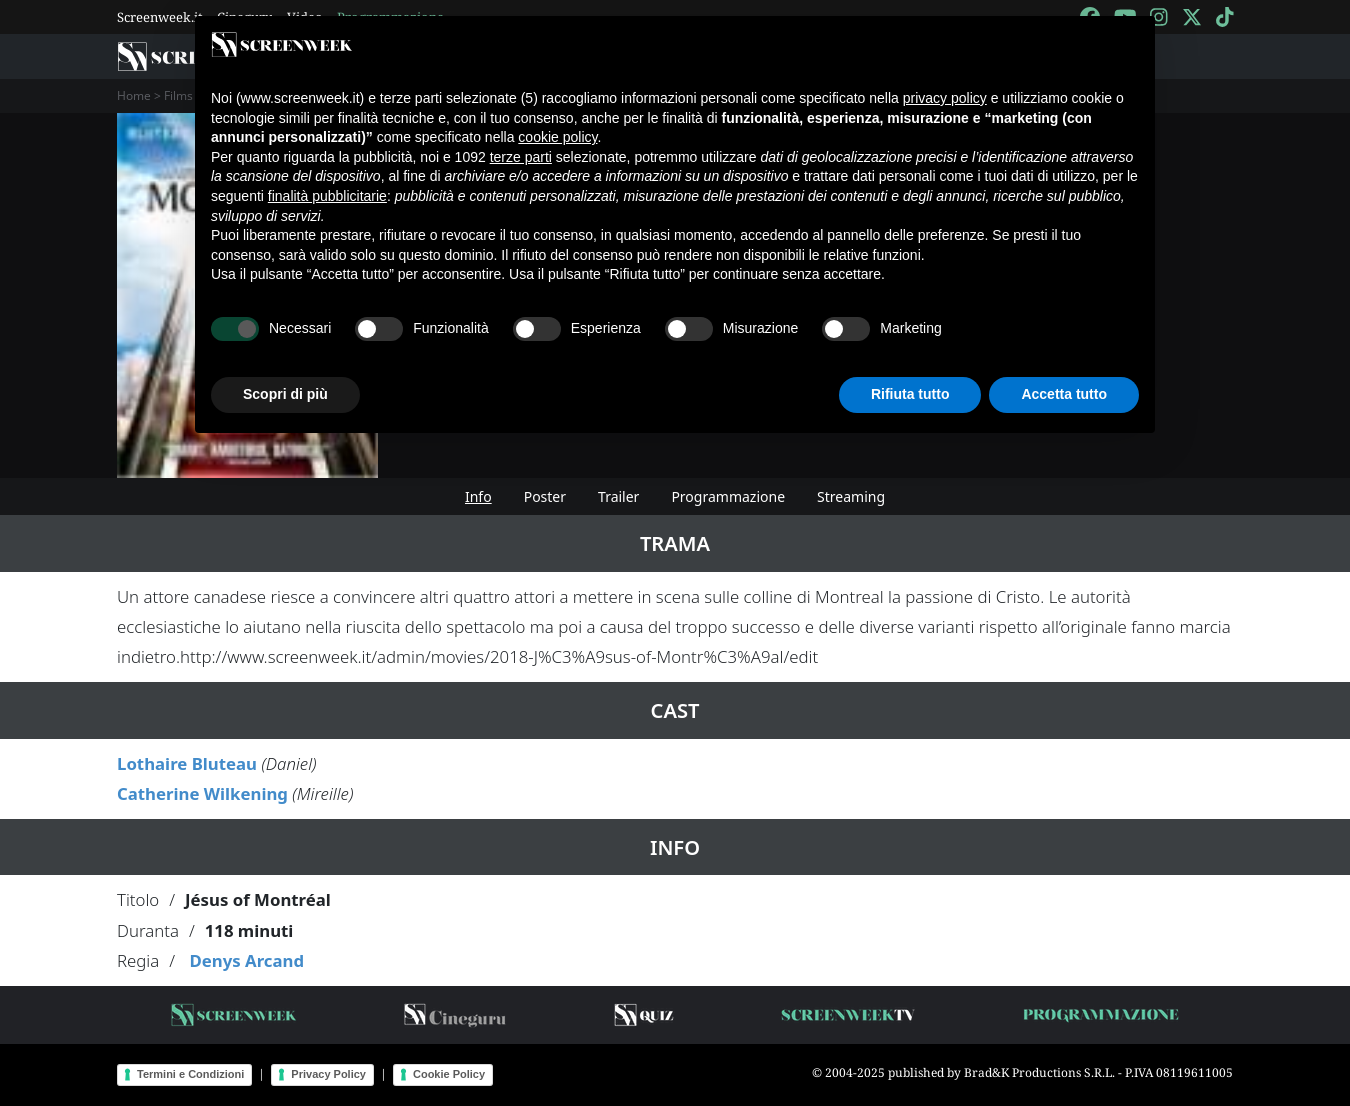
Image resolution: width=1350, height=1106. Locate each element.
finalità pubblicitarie (327, 196)
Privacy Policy (328, 1074)
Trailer (618, 496)
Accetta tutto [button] (1064, 394)
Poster (545, 496)
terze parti (521, 157)
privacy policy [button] (945, 98)
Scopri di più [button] (285, 394)
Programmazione (728, 496)
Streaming (851, 496)
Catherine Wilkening (202, 793)
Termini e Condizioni (190, 1074)
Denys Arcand (246, 960)
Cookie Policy (449, 1074)
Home (134, 95)
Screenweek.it (160, 17)
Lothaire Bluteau (187, 763)
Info (478, 496)
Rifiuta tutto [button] (910, 394)
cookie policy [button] (557, 137)
